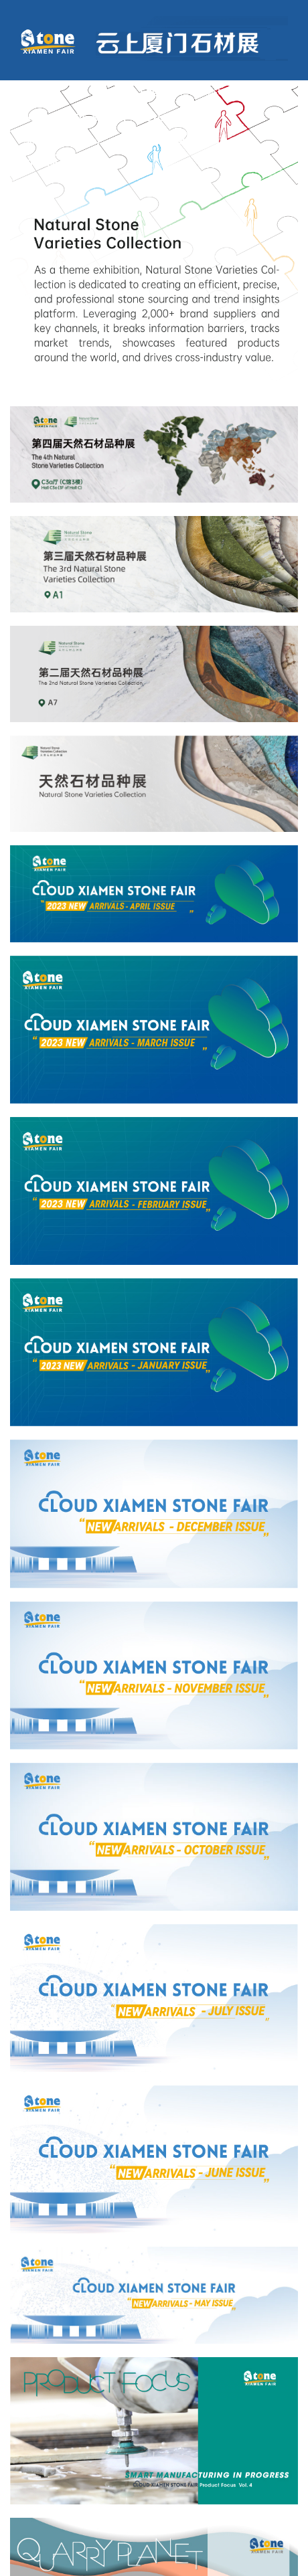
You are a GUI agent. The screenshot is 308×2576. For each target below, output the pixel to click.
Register (212, 90)
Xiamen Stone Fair (65, 163)
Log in (154, 90)
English (274, 90)
